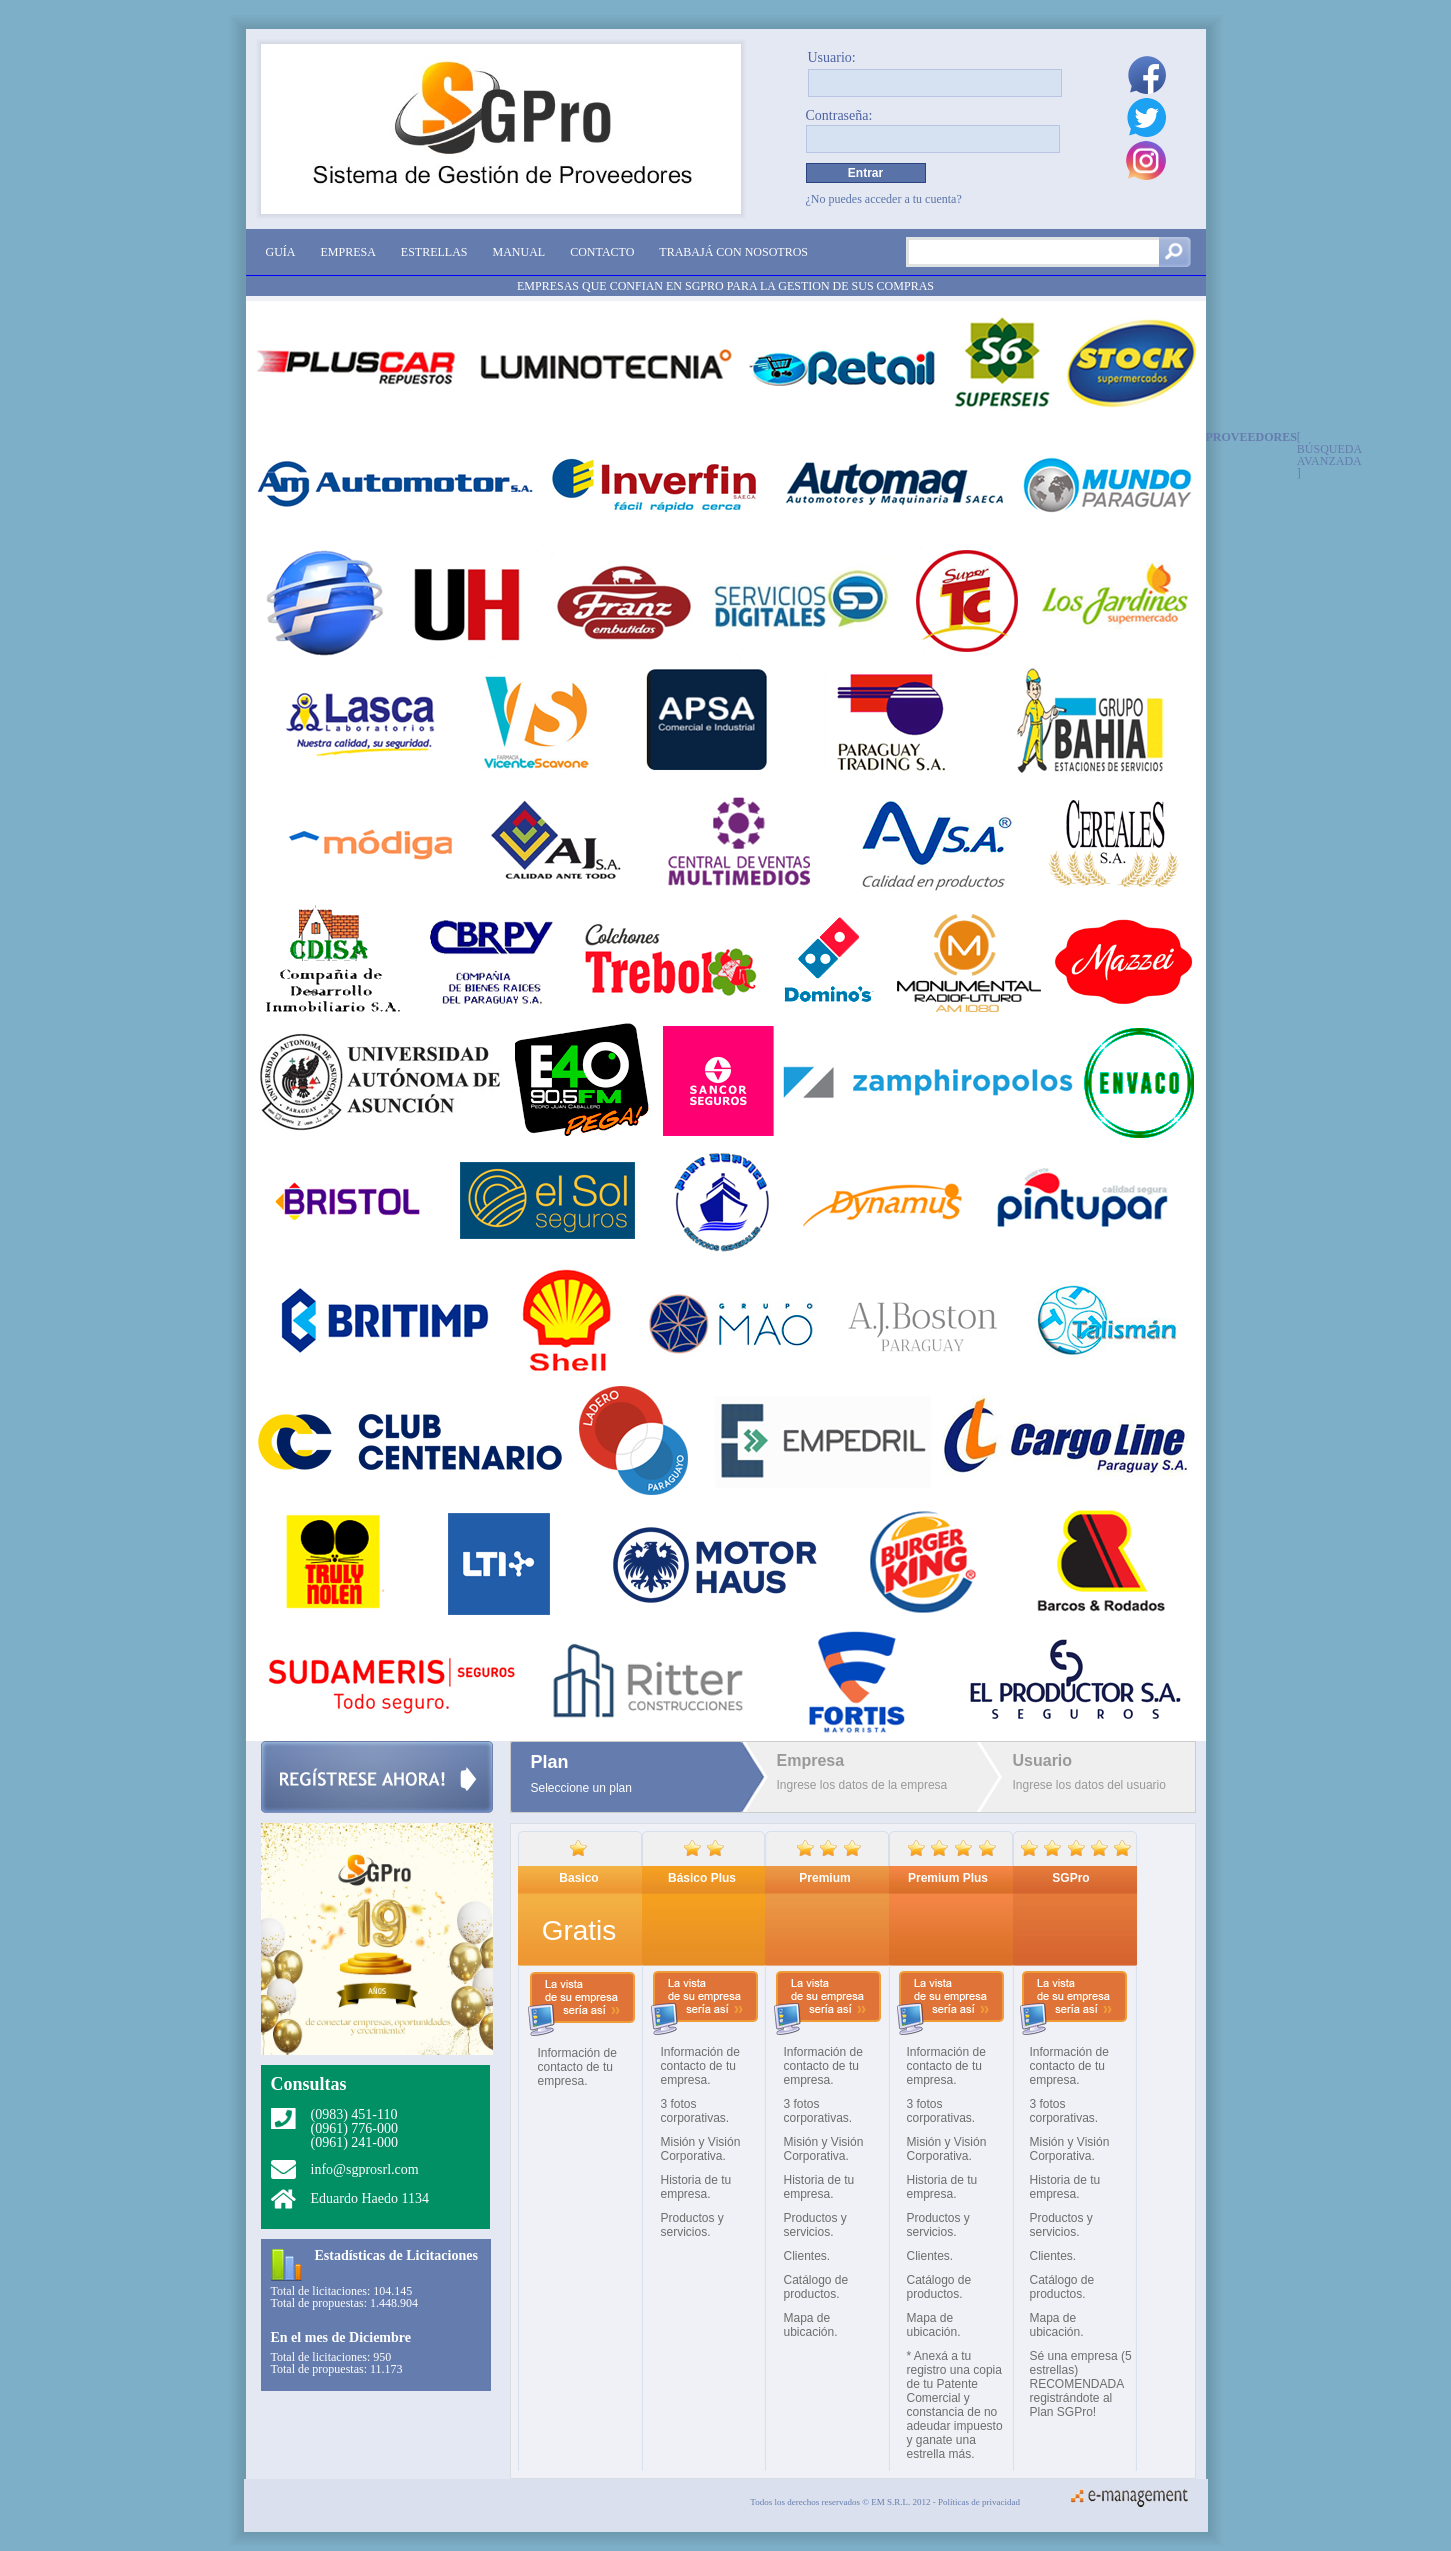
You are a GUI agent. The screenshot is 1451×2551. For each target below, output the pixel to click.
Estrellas (434, 252)
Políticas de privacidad (979, 2502)
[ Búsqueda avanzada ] (1329, 454)
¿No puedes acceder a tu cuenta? (884, 199)
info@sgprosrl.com (365, 2169)
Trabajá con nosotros (733, 252)
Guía (281, 252)
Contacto (602, 252)
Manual (519, 252)
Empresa (348, 252)
